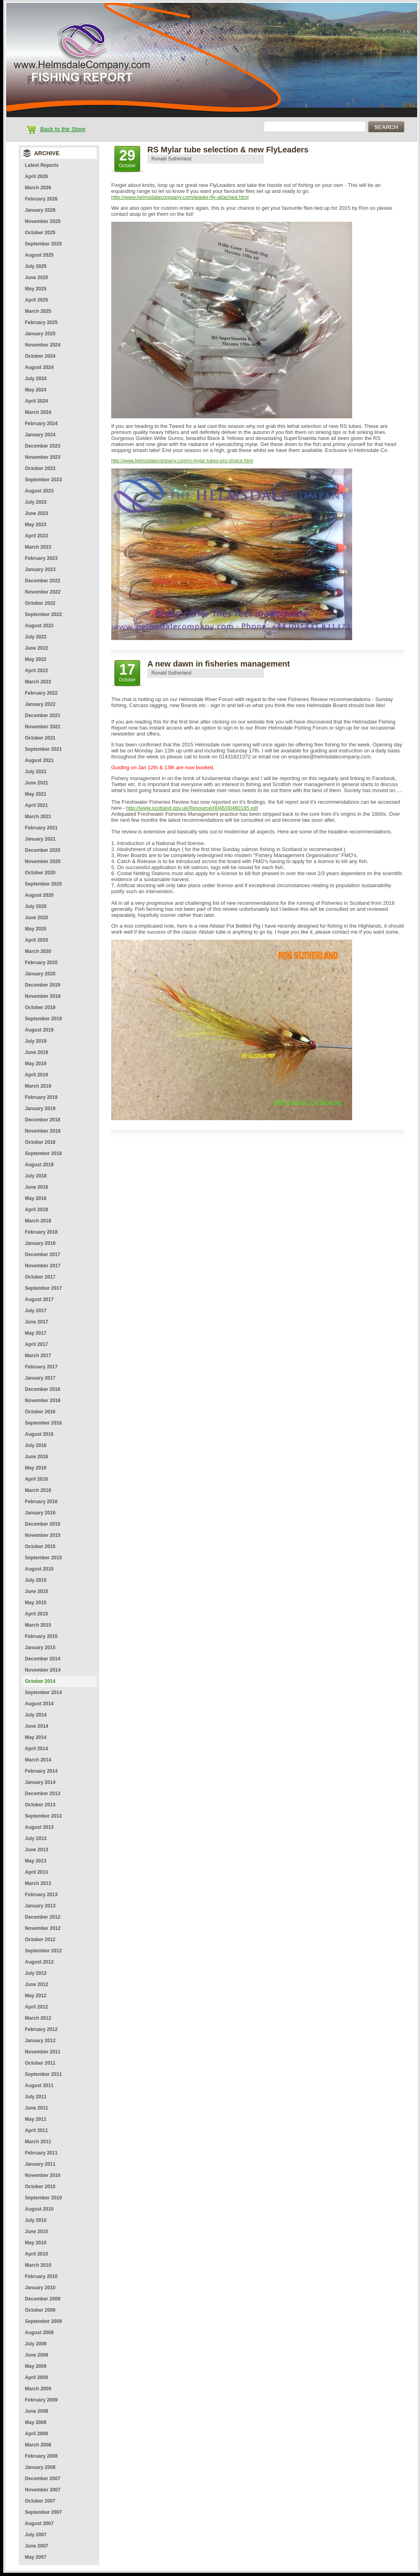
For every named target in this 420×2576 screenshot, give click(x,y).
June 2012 (36, 1984)
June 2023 (36, 513)
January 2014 (40, 1782)
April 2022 (36, 670)
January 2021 (40, 839)
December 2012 (42, 1917)
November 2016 (43, 1400)
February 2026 (41, 199)
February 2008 (41, 2456)
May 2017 (35, 1333)
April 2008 (36, 2433)
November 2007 (43, 2490)
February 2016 (41, 1501)
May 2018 (35, 1198)
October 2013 (40, 1805)
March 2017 (38, 1355)
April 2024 (36, 401)
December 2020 (42, 850)
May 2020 (35, 929)
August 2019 (39, 1030)
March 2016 (38, 1490)
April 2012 (36, 2007)
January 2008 (40, 2467)
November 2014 (43, 1670)
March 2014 (38, 1760)
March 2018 (38, 1221)
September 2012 (43, 1951)
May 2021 (35, 794)
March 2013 (38, 1883)
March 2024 (38, 412)
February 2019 (41, 1097)
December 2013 (42, 1793)
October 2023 (40, 468)
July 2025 (36, 266)
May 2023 (35, 524)
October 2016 (40, 1412)
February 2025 (41, 322)
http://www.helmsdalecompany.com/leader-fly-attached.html (180, 197)
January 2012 (40, 2040)
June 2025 (36, 277)
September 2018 (43, 1153)
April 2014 (36, 1748)
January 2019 (40, 1108)
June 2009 (36, 2355)
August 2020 (39, 895)
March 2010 (38, 2265)
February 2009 (41, 2400)
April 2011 (36, 2130)
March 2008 (38, 2445)
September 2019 (43, 1018)
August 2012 (39, 1962)
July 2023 (36, 502)
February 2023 (41, 558)
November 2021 (43, 727)
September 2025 (43, 244)
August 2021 (39, 760)
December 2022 (42, 581)
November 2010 (43, 2175)
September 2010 (43, 2198)
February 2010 (41, 2276)
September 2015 (43, 1558)
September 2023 (43, 479)
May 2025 (35, 289)
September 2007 (43, 2512)
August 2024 (39, 367)
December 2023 (42, 446)
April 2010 (36, 2254)
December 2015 (42, 1524)
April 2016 (36, 1479)
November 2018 (43, 1131)
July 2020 (36, 906)
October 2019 (40, 1007)
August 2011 (39, 2085)
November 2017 (43, 1266)
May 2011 (35, 2119)
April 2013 (36, 1872)
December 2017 (42, 1254)
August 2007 (39, 2523)
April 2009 (36, 2377)
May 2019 (35, 1063)
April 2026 (36, 176)
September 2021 (43, 749)
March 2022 (38, 682)
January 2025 (40, 333)
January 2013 (40, 1906)
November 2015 (43, 1535)
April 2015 (36, 1614)
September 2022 (43, 614)
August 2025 (39, 255)
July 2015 (36, 1580)
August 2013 (39, 1827)
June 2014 (36, 1726)
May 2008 (35, 2422)
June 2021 (36, 783)
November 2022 (43, 592)
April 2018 (36, 1209)
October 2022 (40, 603)
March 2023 (38, 547)
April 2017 (36, 1344)
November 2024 (43, 345)
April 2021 (36, 805)
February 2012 (41, 2029)
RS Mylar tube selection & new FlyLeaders (227, 149)
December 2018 (42, 1120)
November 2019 (43, 996)
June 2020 (36, 917)
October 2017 (40, 1277)
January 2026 (40, 210)
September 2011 (43, 2074)
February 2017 (41, 1367)
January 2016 (40, 1513)
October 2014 (40, 1681)
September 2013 (43, 1816)
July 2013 (36, 1838)
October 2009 (40, 2310)
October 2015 (40, 1546)
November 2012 (43, 1928)
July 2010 (36, 2220)
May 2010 (35, 2243)
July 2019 (36, 1041)
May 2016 (35, 1468)
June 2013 (36, 1849)
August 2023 (39, 491)
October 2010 (40, 2186)
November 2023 (43, 457)
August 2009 (39, 2332)
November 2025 (43, 221)
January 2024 (40, 435)
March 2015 (38, 1625)
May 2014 (35, 1737)
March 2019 (38, 1086)
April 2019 (36, 1075)
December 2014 (42, 1659)
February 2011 (41, 2153)
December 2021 (42, 715)
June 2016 (36, 1456)
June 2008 (36, 2411)
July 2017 (36, 1310)
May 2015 (35, 1602)
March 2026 (38, 188)
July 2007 (36, 2534)
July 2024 (36, 378)
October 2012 (40, 1939)
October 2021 (40, 738)
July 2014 (36, 1715)
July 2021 (36, 771)
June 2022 (36, 648)
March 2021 (38, 816)
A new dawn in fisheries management (218, 663)
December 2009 (42, 2299)
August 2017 (39, 1299)
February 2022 (41, 693)
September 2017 (43, 1288)
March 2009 (38, 2389)
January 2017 (40, 1378)
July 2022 (36, 637)
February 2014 (41, 1771)
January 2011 (40, 2164)
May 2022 (35, 659)
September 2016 (43, 1423)
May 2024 (35, 390)
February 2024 (41, 423)
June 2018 (36, 1187)
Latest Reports (42, 165)
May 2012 (35, 1995)
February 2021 (41, 828)
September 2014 (43, 1692)
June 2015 (36, 1591)
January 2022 (40, 704)
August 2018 (39, 1164)
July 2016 (36, 1445)
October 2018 (40, 1142)
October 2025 (40, 232)
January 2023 (40, 569)
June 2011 (36, 2108)
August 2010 (39, 2209)
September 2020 (43, 884)
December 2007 (42, 2478)
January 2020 (40, 974)
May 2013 (35, 1861)
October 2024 (40, 356)
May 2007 (35, 2557)
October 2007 (40, 2501)
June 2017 (36, 1322)
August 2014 (39, 1704)
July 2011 (36, 2097)
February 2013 (41, 1894)
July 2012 (36, 1973)
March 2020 (38, 951)
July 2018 (36, 1176)
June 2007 (36, 2546)
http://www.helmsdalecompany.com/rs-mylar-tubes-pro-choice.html (182, 461)
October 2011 (40, 2063)
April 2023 (36, 536)
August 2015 (39, 1569)
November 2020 (43, 861)
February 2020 (41, 962)
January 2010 (40, 2287)
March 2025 (38, 311)
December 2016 (42, 1389)
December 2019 (42, 985)
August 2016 (39, 1434)
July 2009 (36, 2344)
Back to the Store (62, 129)
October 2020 (40, 873)
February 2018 (41, 1232)
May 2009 (35, 2366)
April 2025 (36, 300)
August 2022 (39, 625)
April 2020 (36, 940)
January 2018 (40, 1243)
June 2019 (36, 1052)
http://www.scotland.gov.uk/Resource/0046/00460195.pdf (192, 808)
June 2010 (36, 2231)
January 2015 (40, 1647)
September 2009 (43, 2321)
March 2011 (38, 2141)
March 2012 (38, 2018)
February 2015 (41, 1636)
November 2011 (43, 2052)
